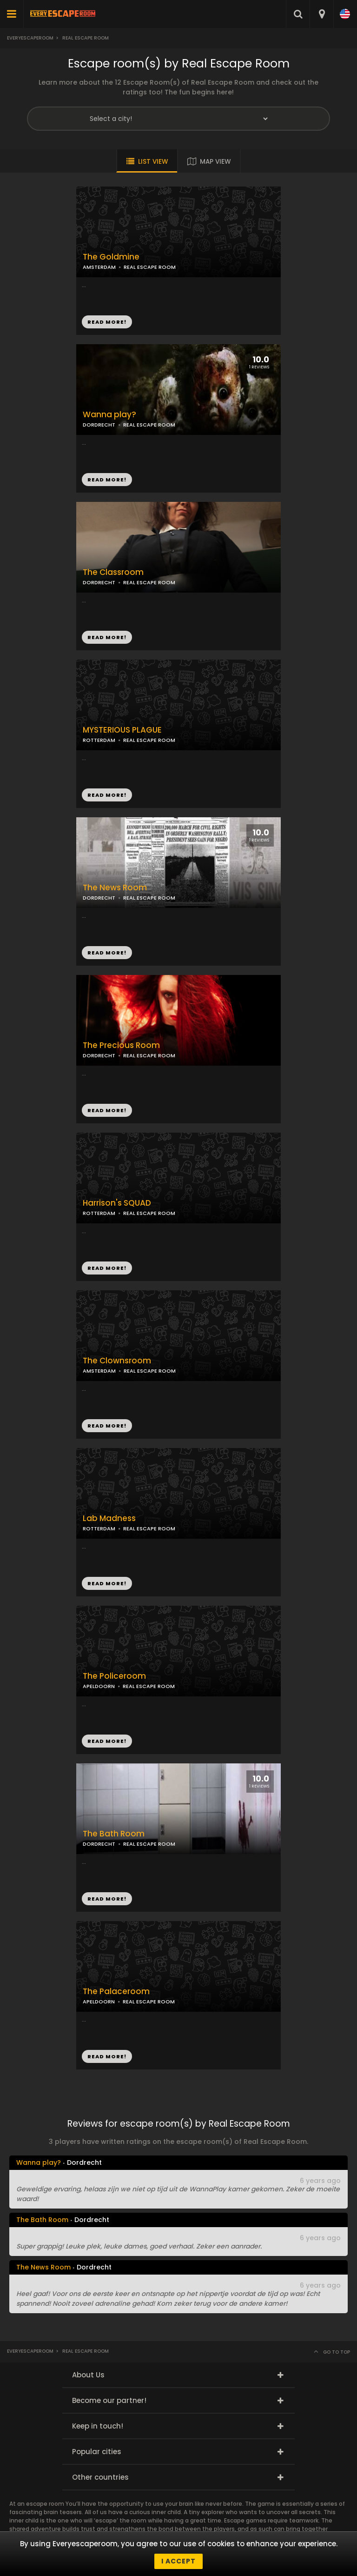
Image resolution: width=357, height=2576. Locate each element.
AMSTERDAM (99, 267)
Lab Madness (109, 1518)
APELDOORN (99, 1686)
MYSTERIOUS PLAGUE (122, 730)
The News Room (115, 888)
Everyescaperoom (30, 37)
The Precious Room (121, 1045)
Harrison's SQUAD (117, 1203)
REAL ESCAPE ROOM (149, 424)
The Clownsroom (117, 1361)
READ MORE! (106, 479)
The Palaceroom (116, 1991)
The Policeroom (114, 1676)
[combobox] (321, 14)
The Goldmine (111, 257)
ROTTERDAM (99, 740)
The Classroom (113, 572)
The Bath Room (114, 1834)
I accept (178, 2561)
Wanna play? (109, 415)
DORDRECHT (99, 424)
